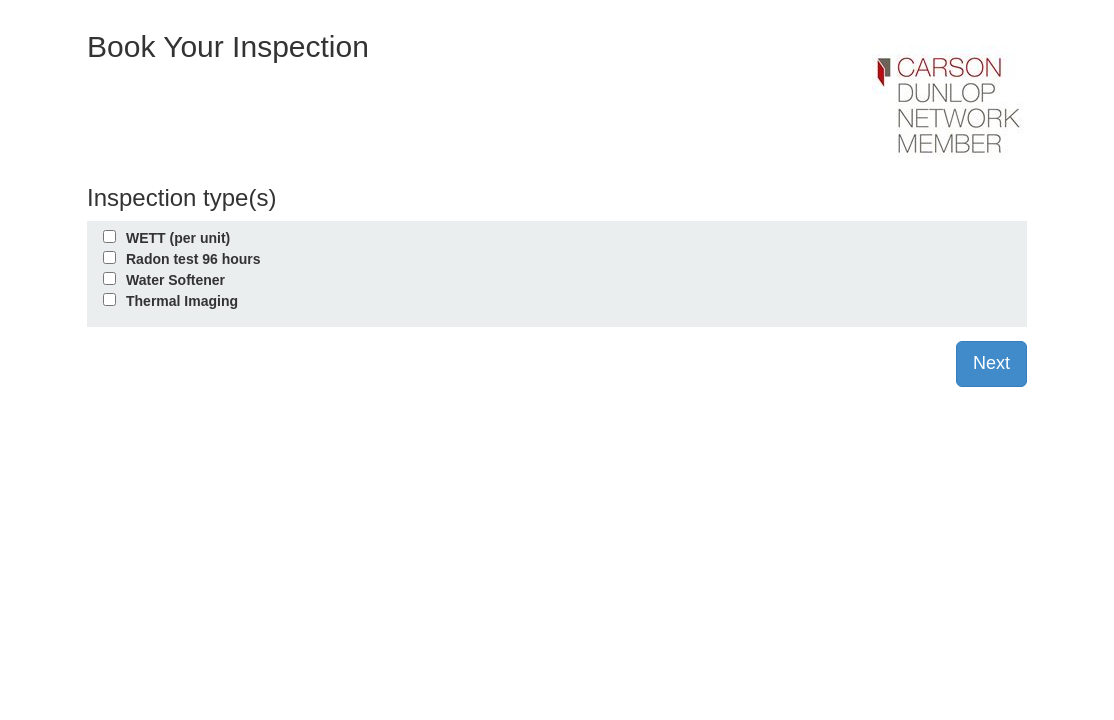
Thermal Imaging (182, 301)
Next (991, 363)
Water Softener (175, 280)
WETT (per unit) (178, 238)
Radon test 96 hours (193, 259)
